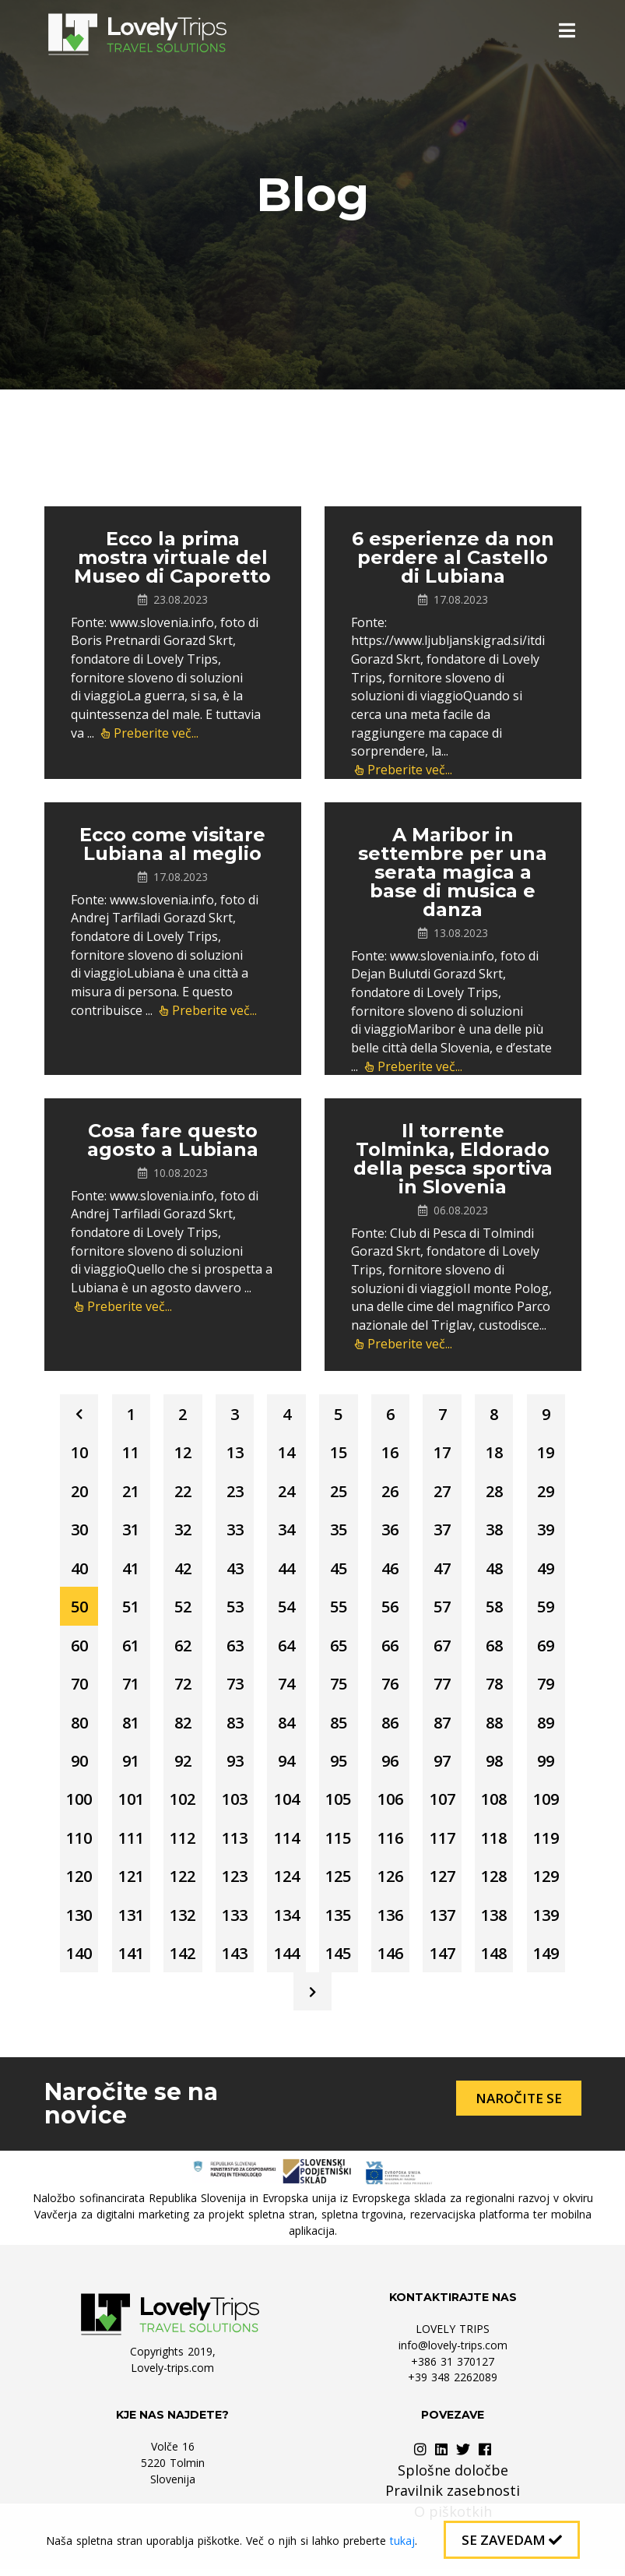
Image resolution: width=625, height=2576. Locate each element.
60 (74, 1647)
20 (74, 1492)
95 (339, 1764)
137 (445, 1920)
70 (74, 1686)
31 (127, 1531)
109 (551, 1803)
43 (233, 1569)
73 (233, 1686)
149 (551, 1959)
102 (180, 1803)
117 (445, 1842)
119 (551, 1842)
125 (339, 1881)
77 (445, 1686)
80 (74, 1725)
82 (180, 1725)
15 (339, 1453)
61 (127, 1647)
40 (74, 1569)
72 (180, 1686)
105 (339, 1803)
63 (233, 1647)
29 (551, 1492)
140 (74, 1959)
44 (286, 1569)
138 (498, 1920)
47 (445, 1569)
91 (127, 1764)
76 (392, 1686)
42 (180, 1569)
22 (180, 1492)
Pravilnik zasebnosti (452, 2497)
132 (180, 1920)
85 (339, 1725)
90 (74, 1764)
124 (286, 1881)
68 (498, 1647)
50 (74, 1608)
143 (233, 1959)
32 (180, 1531)
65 (339, 1647)
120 (74, 1881)
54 (286, 1608)
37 (445, 1531)
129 (551, 1881)
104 (286, 1803)
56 (392, 1608)
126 (392, 1881)
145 (339, 1959)
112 (180, 1842)
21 (127, 1492)
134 (286, 1920)
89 (551, 1725)
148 (498, 1959)
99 (551, 1764)
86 (392, 1725)
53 (233, 1608)
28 (498, 1492)
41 (127, 1569)
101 (127, 1803)
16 (392, 1453)
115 (339, 1842)
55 (339, 1608)
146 (392, 1959)
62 (180, 1647)
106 (392, 1803)
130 (74, 1920)
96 (392, 1764)
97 (445, 1764)
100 (74, 1803)
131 (127, 1920)
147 (445, 1959)
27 (445, 1492)
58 (498, 1608)
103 (233, 1803)
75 (339, 1686)
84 (286, 1725)
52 (180, 1608)
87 (445, 1725)
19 (551, 1453)
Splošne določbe (453, 2477)
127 (445, 1881)
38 (498, 1531)
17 (445, 1453)
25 (339, 1492)
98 (498, 1764)
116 (392, 1842)
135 (339, 1920)
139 (551, 1920)
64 (286, 1647)
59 (551, 1608)
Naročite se (519, 2105)
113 (233, 1842)
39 (551, 1531)
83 (233, 1725)
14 (286, 1453)
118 (498, 1842)
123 (233, 1881)
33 (233, 1531)
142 (180, 1959)
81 (127, 1725)
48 (498, 1569)
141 (127, 1959)
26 (392, 1492)
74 (286, 1686)
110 (74, 1842)
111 (127, 1842)
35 (339, 1531)
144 (286, 1959)
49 (551, 1569)
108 (498, 1803)
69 (551, 1647)
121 (127, 1881)
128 (498, 1881)
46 (392, 1569)
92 (180, 1764)
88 (498, 1725)
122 (180, 1881)
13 (233, 1453)
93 (233, 1764)
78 (498, 1686)
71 (127, 1686)
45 (339, 1569)
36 (392, 1531)
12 (180, 1453)
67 (445, 1647)
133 (233, 1920)
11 (127, 1453)
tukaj (402, 2540)
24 (286, 1492)
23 (233, 1492)
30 (74, 1531)
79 (551, 1686)
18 (498, 1453)
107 (445, 1803)
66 (392, 1647)
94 (286, 1764)
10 (74, 1453)
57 (445, 1608)
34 (286, 1531)
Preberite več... (149, 733)
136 (392, 1920)
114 (286, 1842)
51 (127, 1608)
